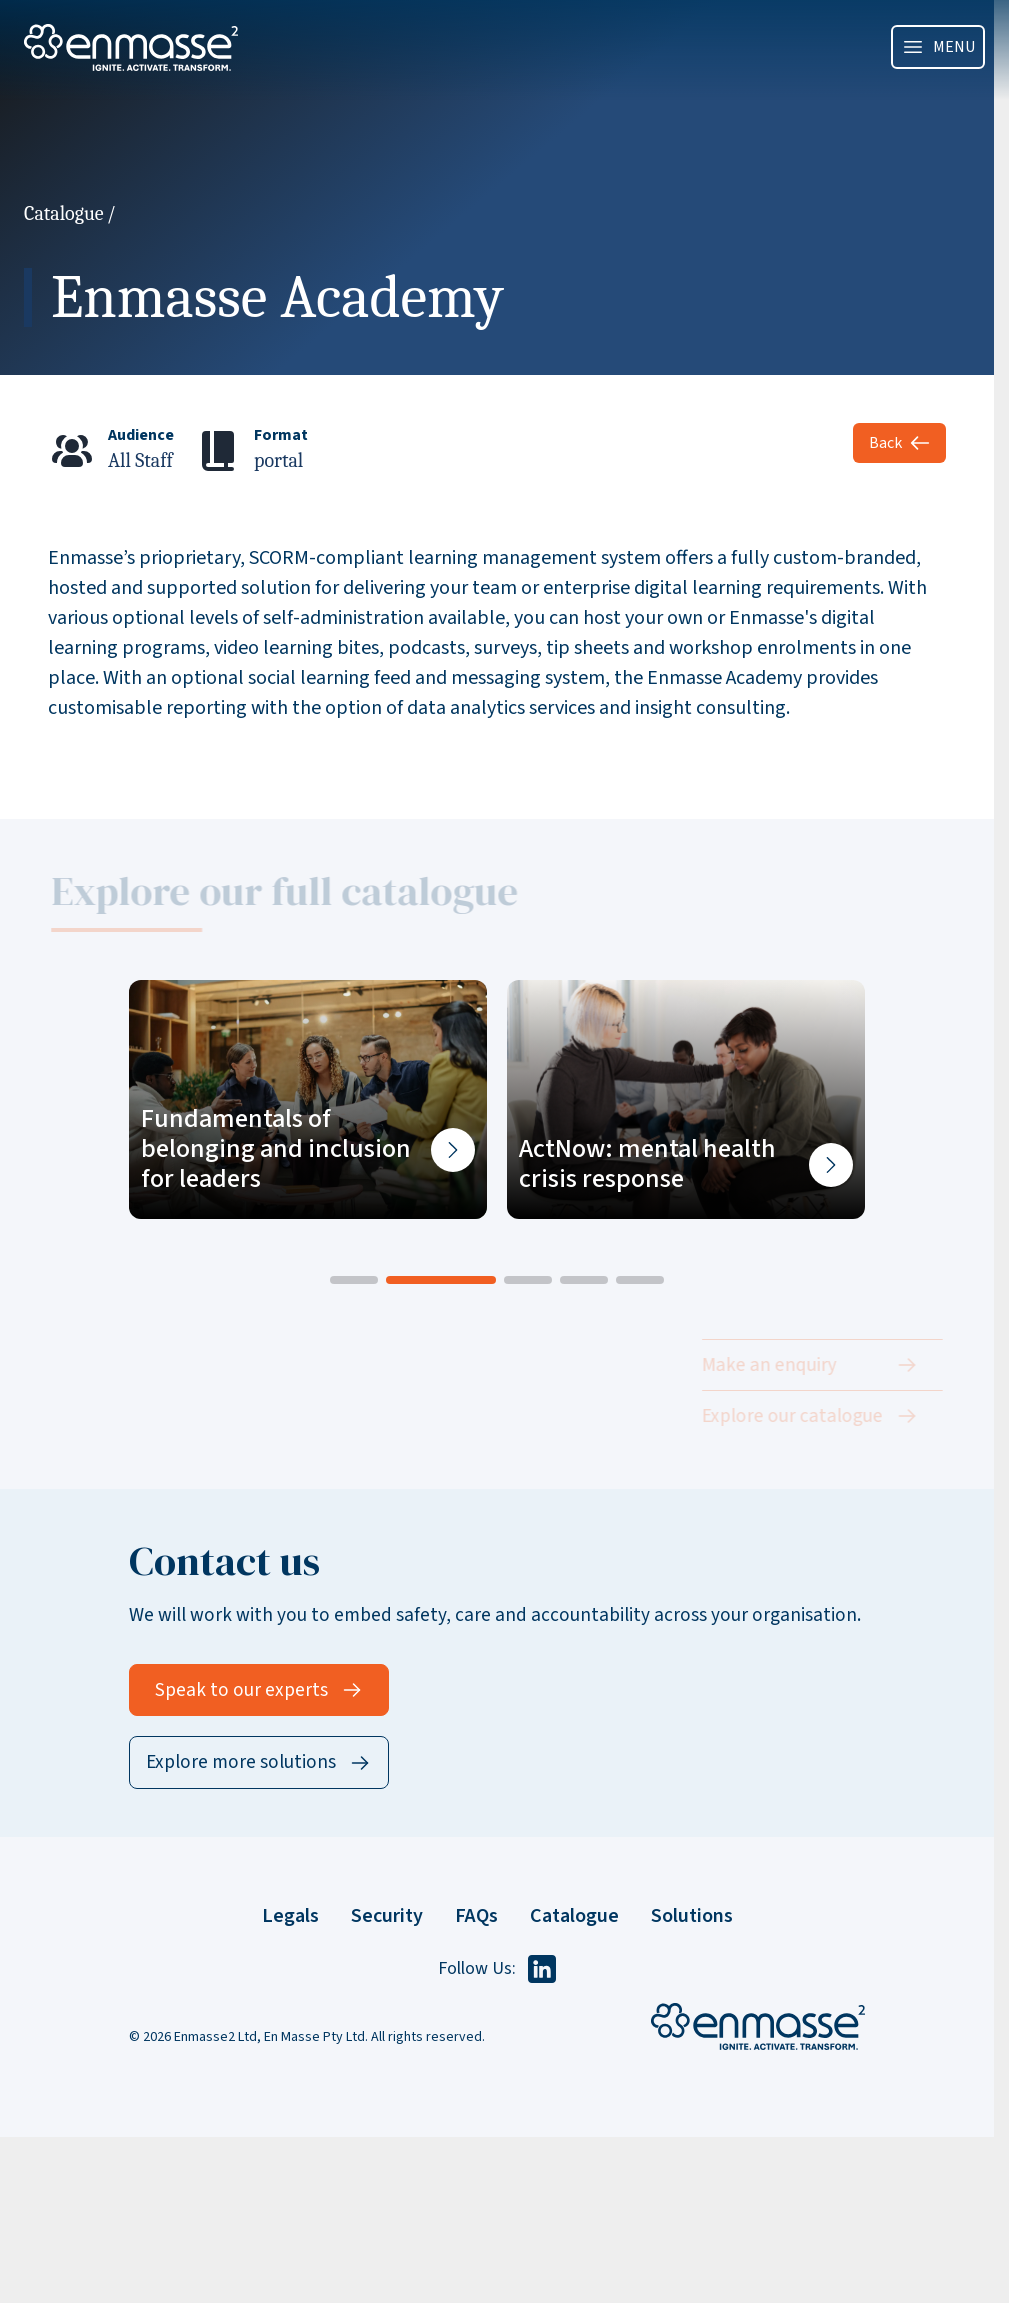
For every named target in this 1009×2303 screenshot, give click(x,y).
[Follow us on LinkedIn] (542, 1969)
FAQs (476, 1916)
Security (387, 1916)
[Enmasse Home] (758, 2026)
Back (899, 443)
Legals (290, 1916)
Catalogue (64, 213)
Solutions (692, 1916)
